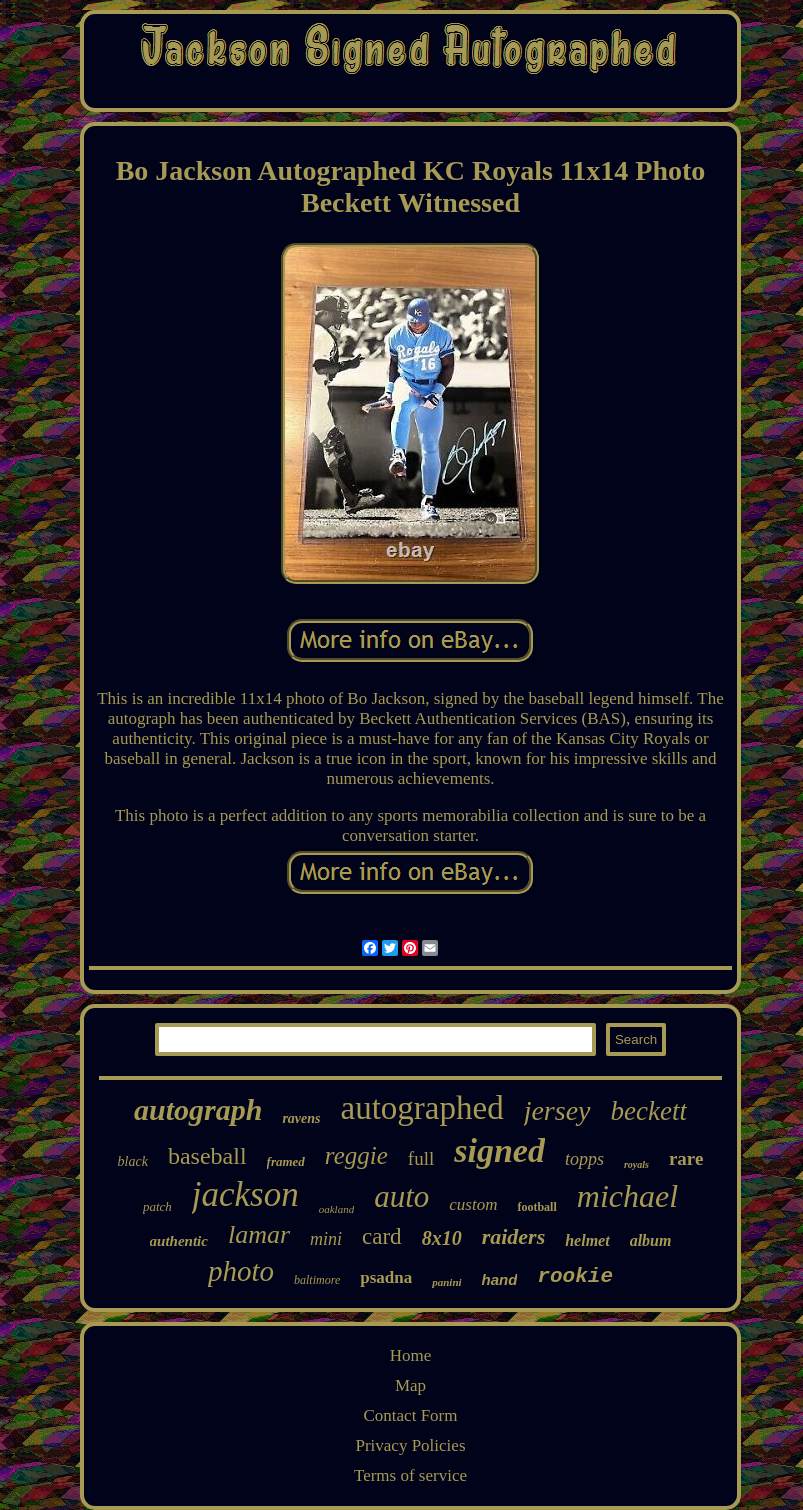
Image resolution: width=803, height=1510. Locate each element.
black (133, 1161)
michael (627, 1196)
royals (636, 1164)
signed (499, 1150)
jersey (557, 1110)
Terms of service (410, 1475)
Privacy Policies (410, 1445)
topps (584, 1159)
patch (157, 1206)
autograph (198, 1109)
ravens (301, 1118)
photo (241, 1271)
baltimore (317, 1280)
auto (401, 1196)
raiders (514, 1236)
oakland (336, 1209)
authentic (179, 1241)
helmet (587, 1240)
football (536, 1207)
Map (410, 1385)
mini (326, 1239)
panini (446, 1282)
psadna (386, 1277)
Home (411, 1355)
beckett (649, 1111)
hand (500, 1279)
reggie (356, 1155)
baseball (207, 1156)
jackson (245, 1194)
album (651, 1240)
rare (686, 1158)
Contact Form (411, 1415)
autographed (422, 1108)
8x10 (442, 1238)
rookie (575, 1276)
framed (286, 1161)
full (421, 1158)
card (382, 1236)
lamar (259, 1234)
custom (473, 1204)
